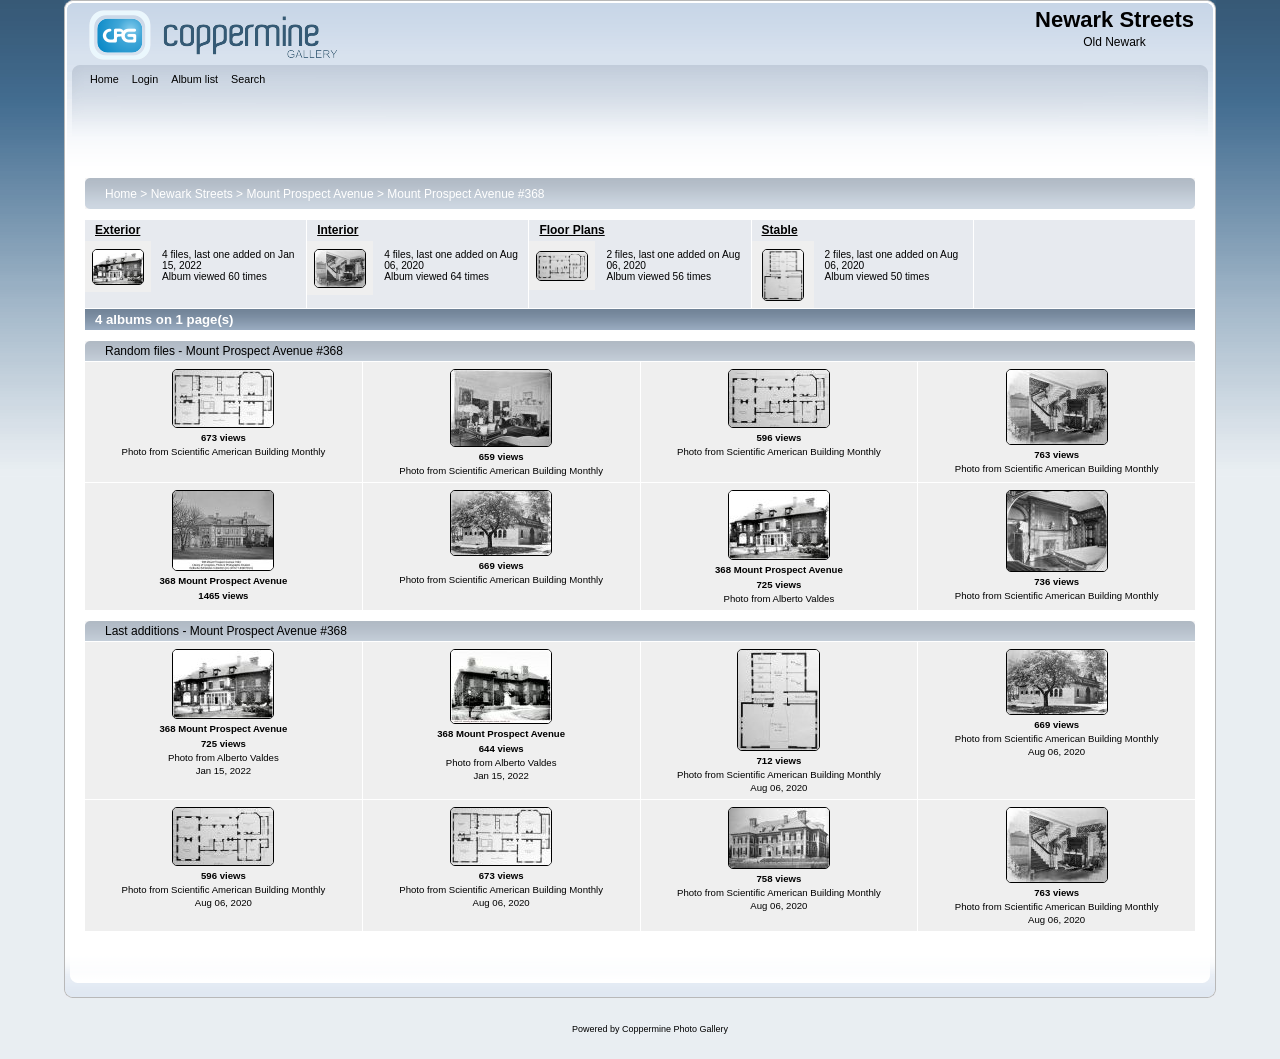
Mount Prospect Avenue (309, 194)
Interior (337, 230)
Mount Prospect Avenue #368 (465, 194)
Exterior (117, 230)
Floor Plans (571, 230)
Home (121, 194)
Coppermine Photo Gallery (675, 1029)
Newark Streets (192, 194)
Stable (780, 230)
